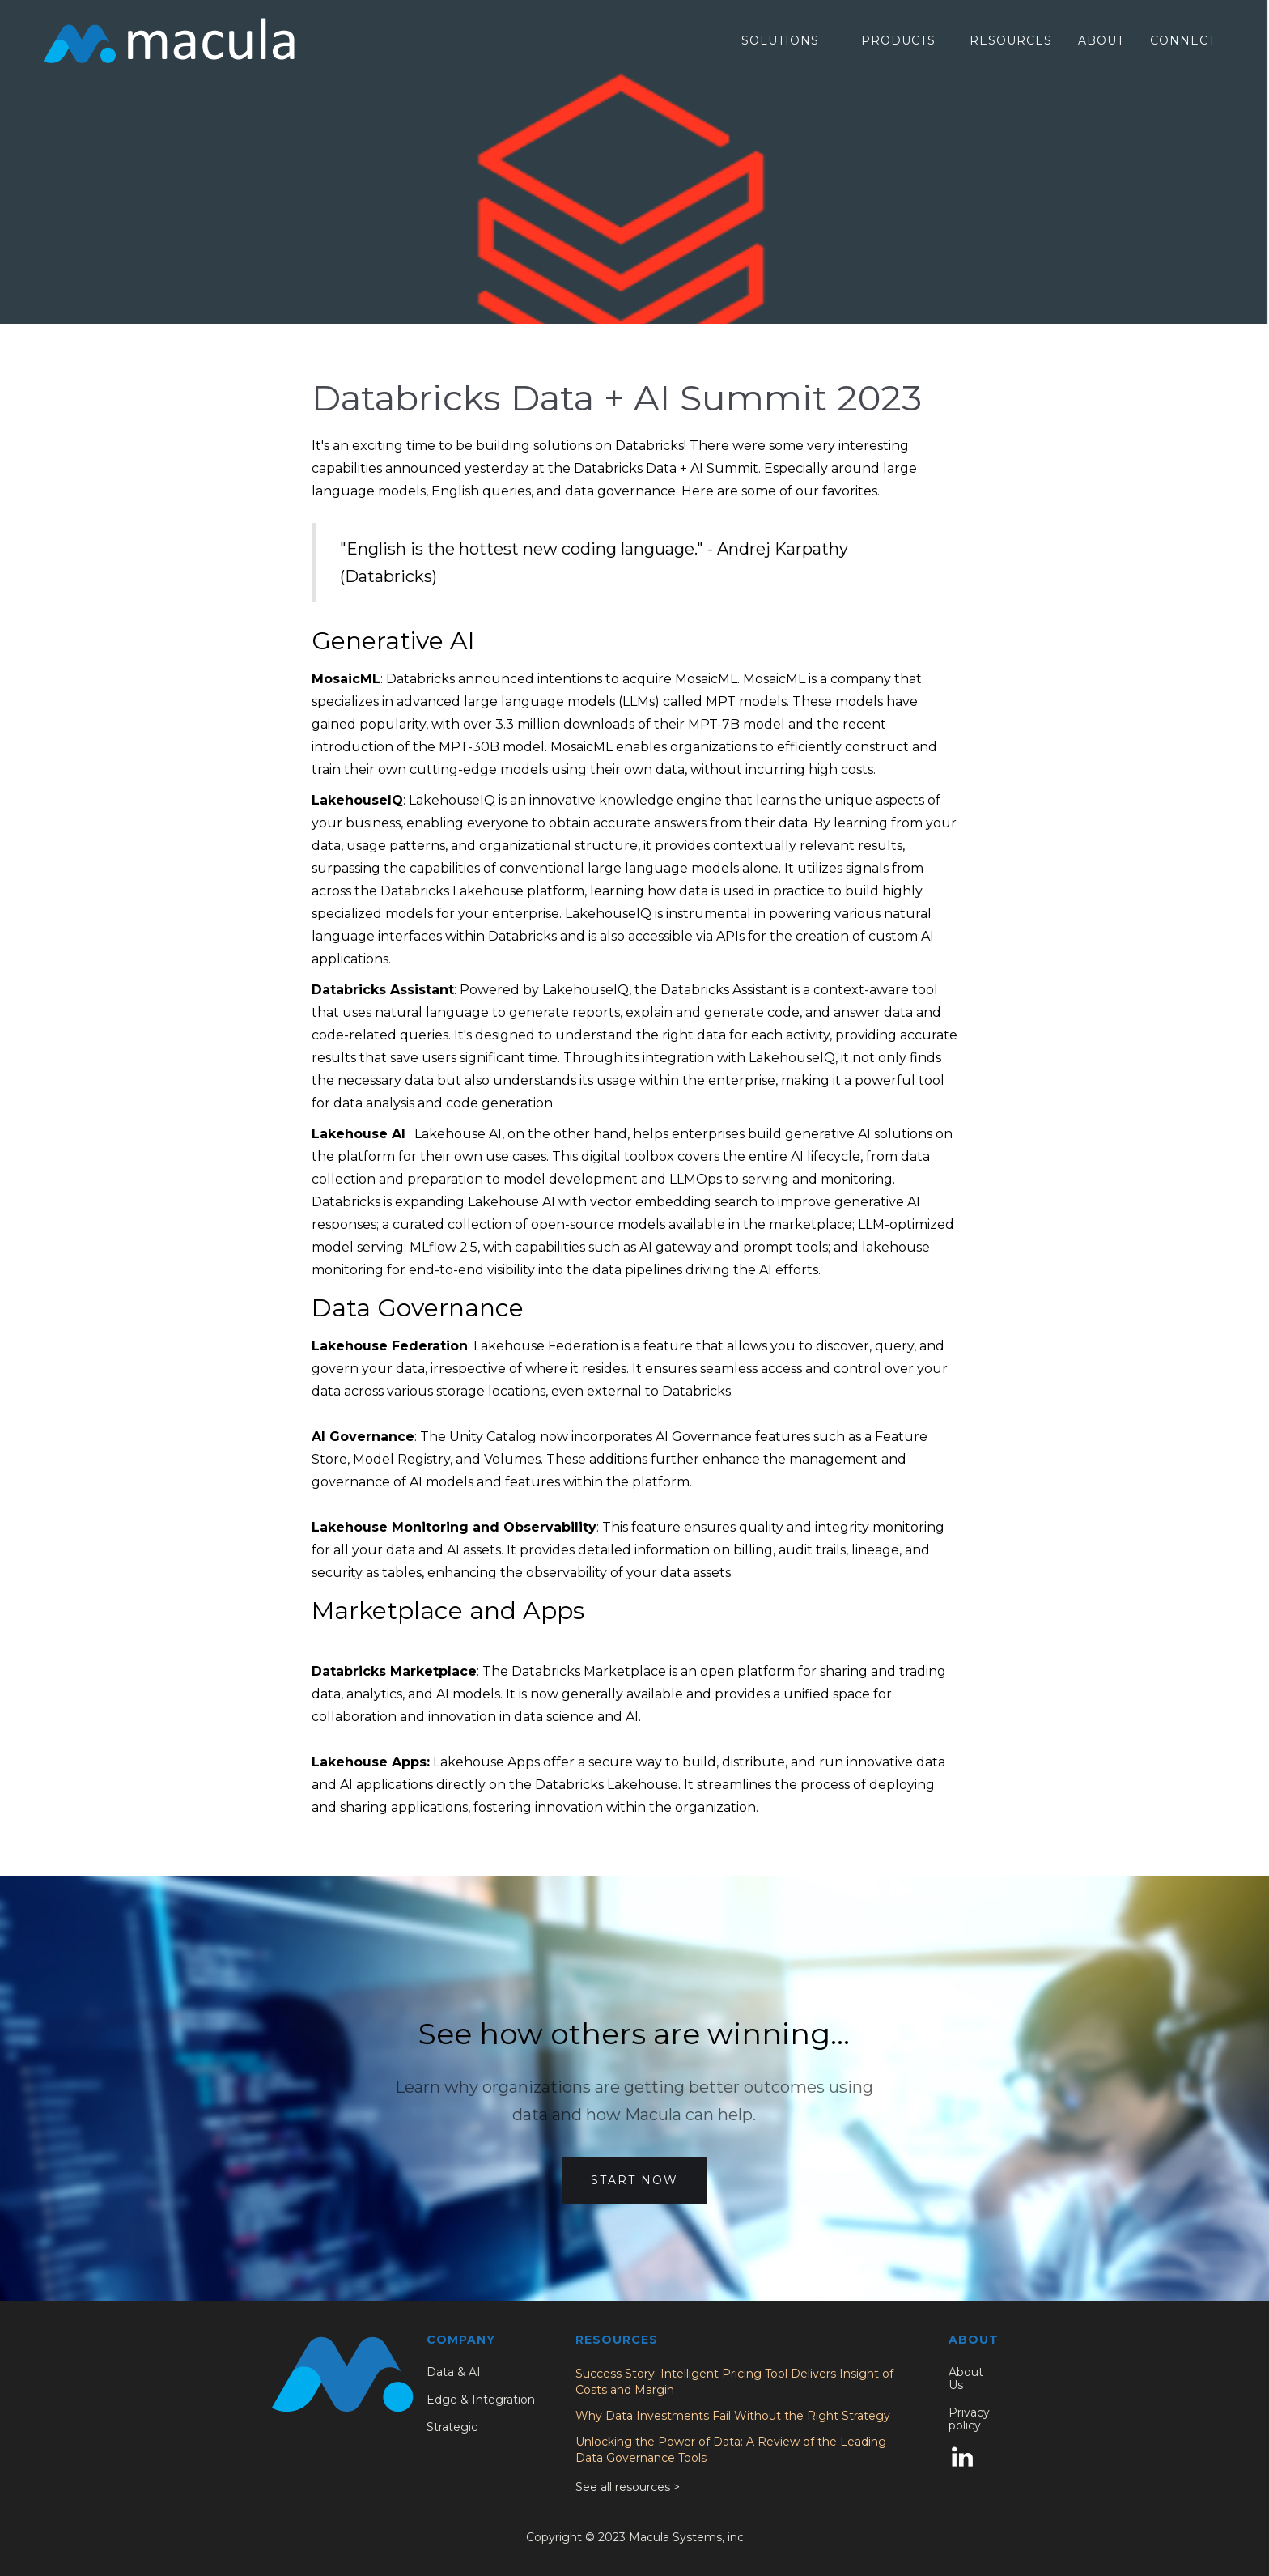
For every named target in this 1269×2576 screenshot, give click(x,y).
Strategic (452, 2427)
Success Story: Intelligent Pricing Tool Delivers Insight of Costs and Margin (734, 2381)
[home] (169, 40)
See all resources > (627, 2486)
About (1101, 40)
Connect (1183, 40)
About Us (966, 2378)
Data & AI (454, 2372)
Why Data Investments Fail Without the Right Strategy (732, 2415)
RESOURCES (1011, 40)
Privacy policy (969, 2419)
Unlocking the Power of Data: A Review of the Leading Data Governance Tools (730, 2449)
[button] (780, 41)
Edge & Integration (481, 2399)
